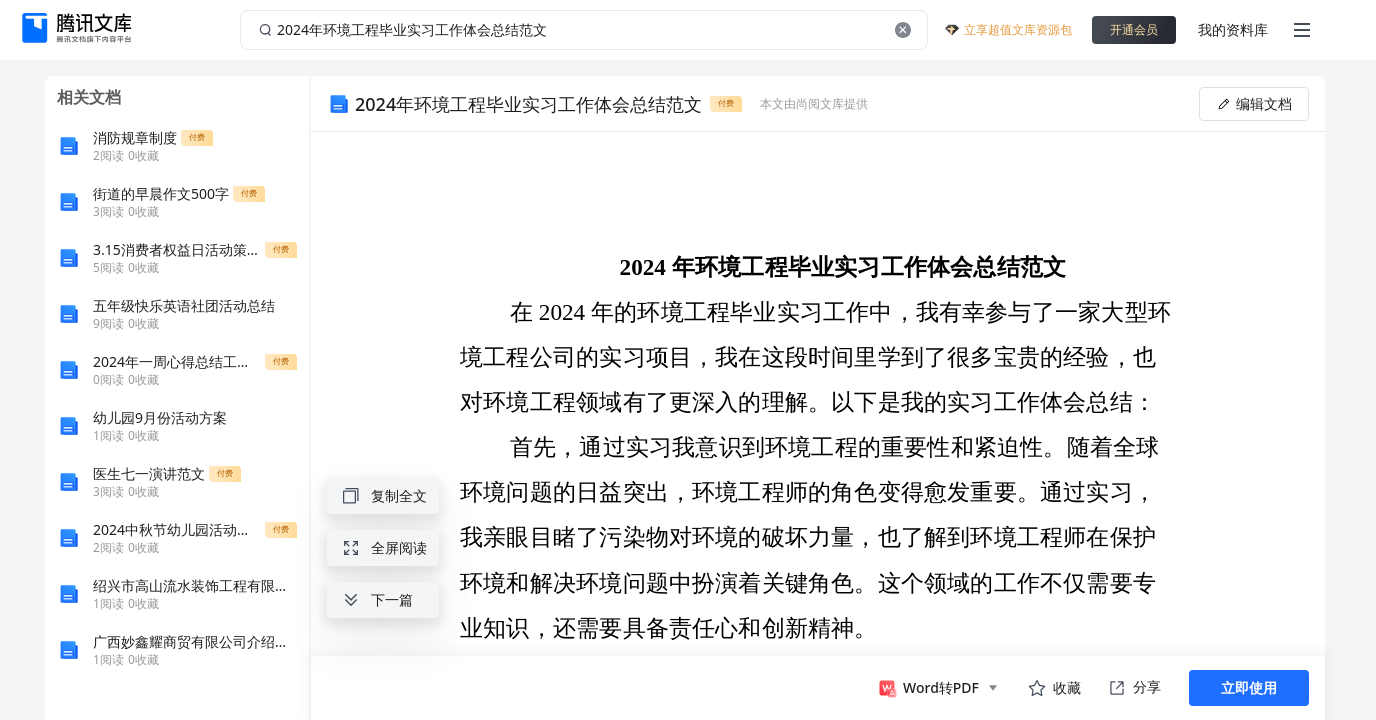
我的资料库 (1233, 29)
